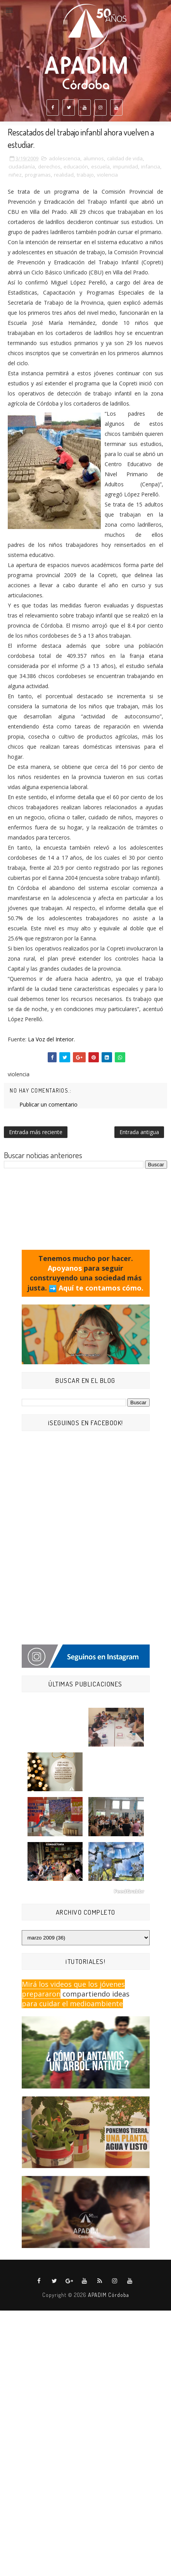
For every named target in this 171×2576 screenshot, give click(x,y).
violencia (107, 174)
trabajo (85, 174)
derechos (49, 166)
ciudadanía (22, 166)
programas (38, 174)
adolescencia (64, 158)
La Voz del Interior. (51, 1039)
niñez (15, 174)
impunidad (125, 166)
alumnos (93, 158)
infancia (150, 166)
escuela (100, 166)
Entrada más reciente (35, 1132)
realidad (64, 174)
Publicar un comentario (48, 1104)
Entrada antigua (139, 1132)
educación (76, 166)
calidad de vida (125, 158)
